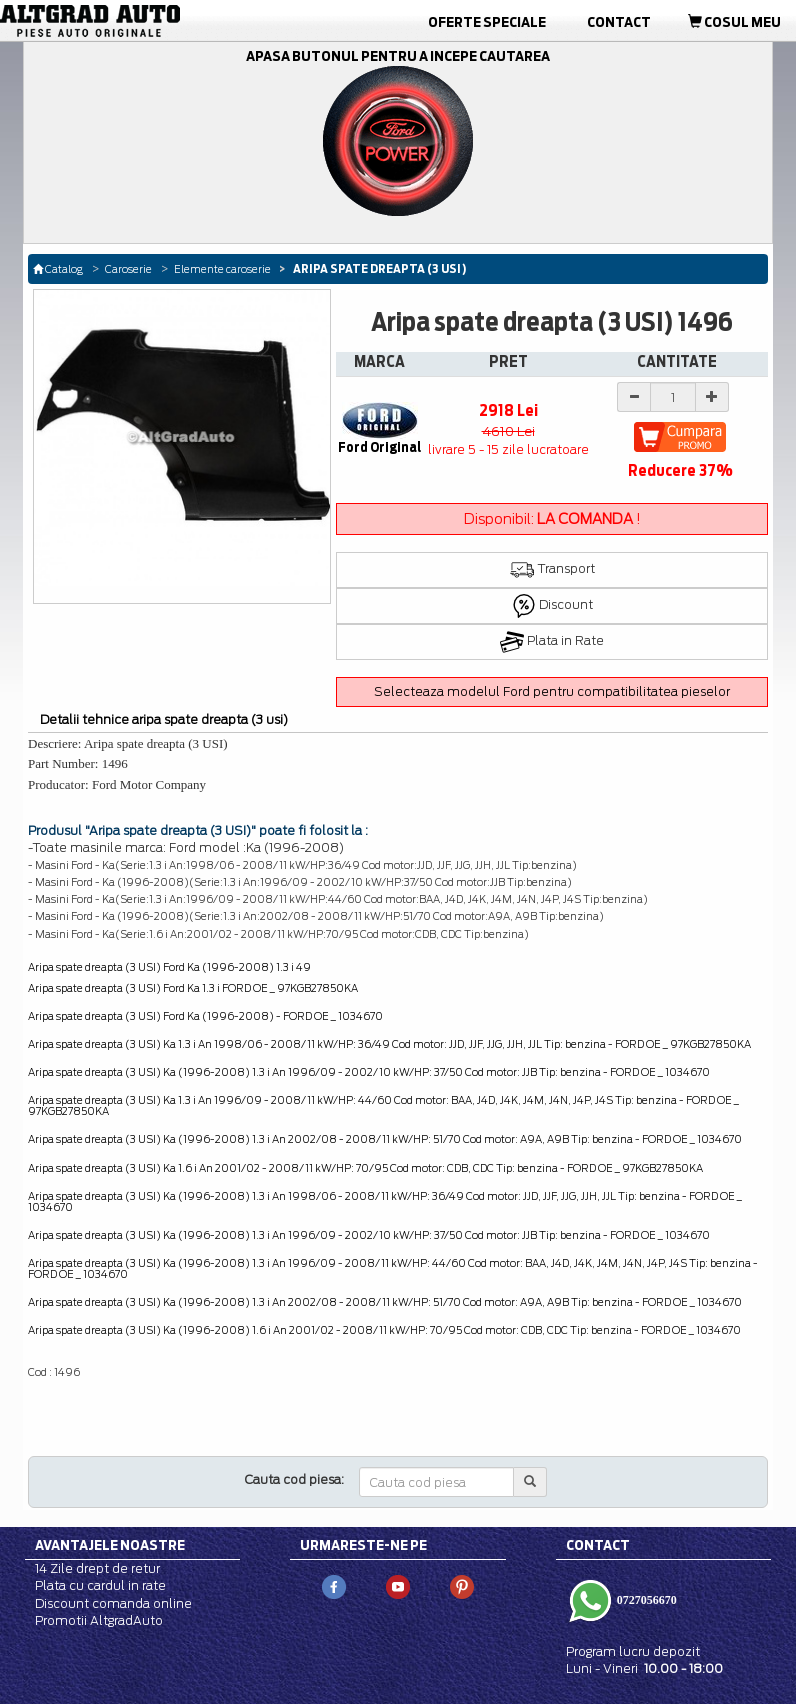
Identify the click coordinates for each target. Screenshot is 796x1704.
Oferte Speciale (487, 22)
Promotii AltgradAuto (99, 1620)
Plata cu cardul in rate (100, 1585)
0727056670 (645, 1600)
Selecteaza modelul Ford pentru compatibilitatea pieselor (552, 691)
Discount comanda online (113, 1603)
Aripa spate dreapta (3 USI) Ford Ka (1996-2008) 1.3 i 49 (169, 967)
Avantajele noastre (110, 1545)
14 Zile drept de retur (97, 1568)
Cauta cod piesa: (294, 1479)
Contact (619, 22)
